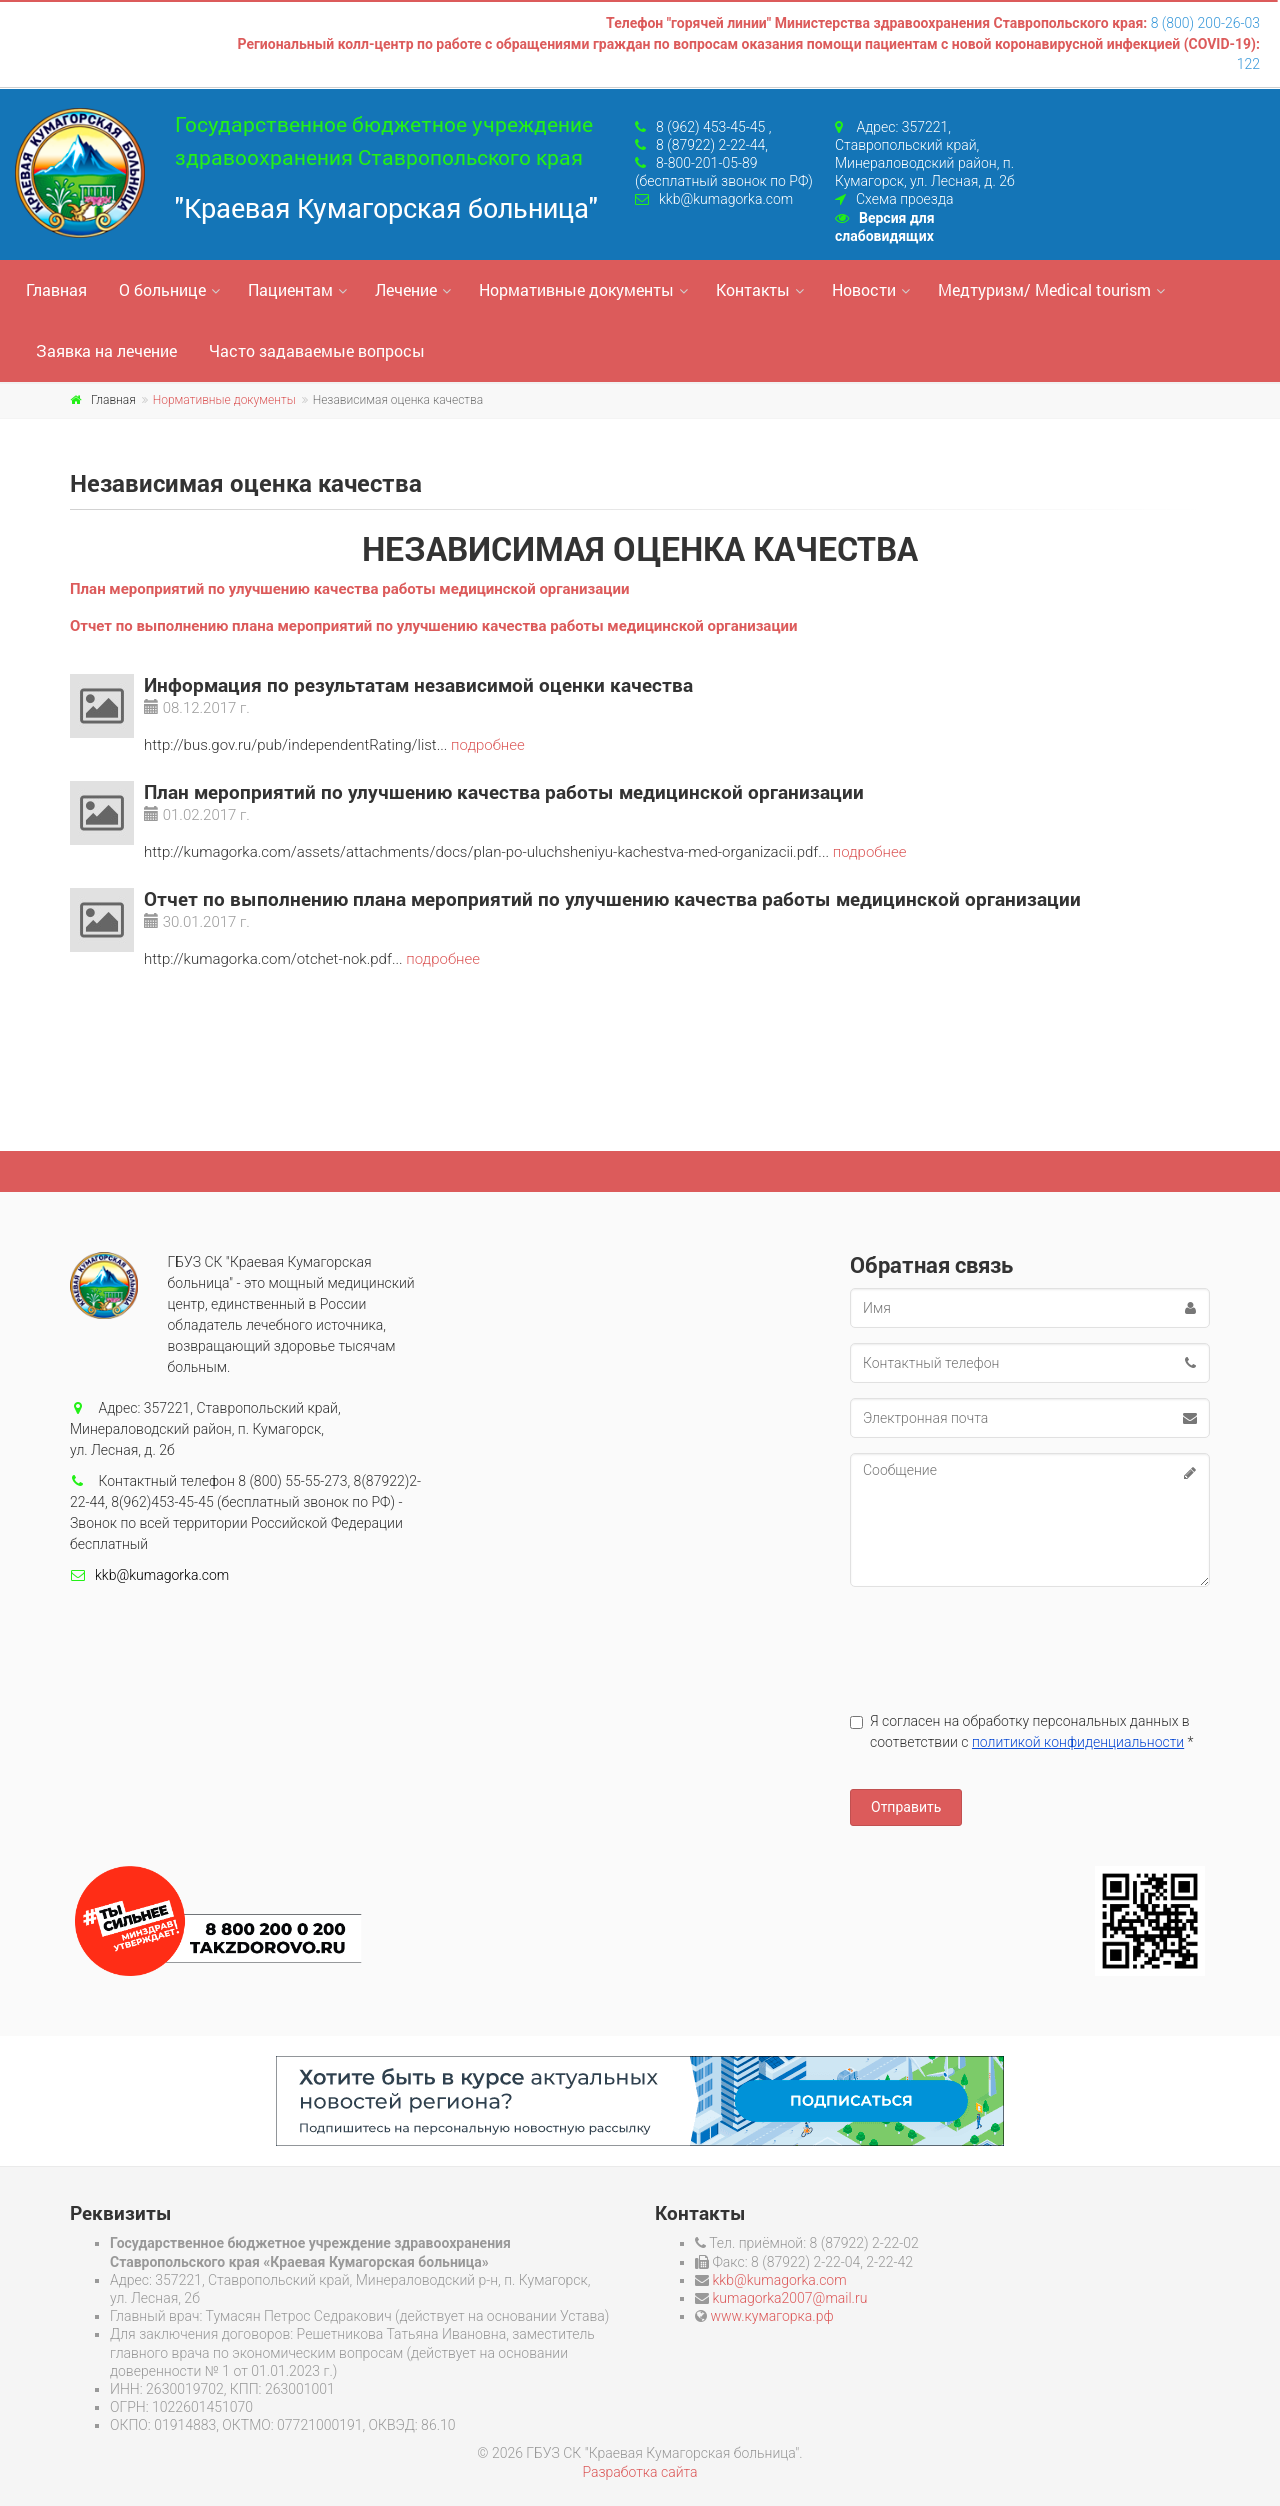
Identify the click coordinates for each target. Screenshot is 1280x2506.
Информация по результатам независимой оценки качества (418, 684)
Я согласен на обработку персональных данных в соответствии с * (1022, 1731)
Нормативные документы (576, 289)
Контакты (753, 289)
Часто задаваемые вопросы (317, 350)
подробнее (488, 745)
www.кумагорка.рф (771, 2316)
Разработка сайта (639, 2472)
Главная (56, 289)
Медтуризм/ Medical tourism (1044, 289)
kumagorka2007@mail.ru (789, 2298)
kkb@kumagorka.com (726, 199)
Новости (864, 289)
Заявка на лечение (106, 350)
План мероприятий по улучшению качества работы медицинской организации (349, 589)
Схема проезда (904, 199)
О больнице (162, 289)
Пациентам (290, 289)
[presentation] (1002, 1641)
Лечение (406, 289)
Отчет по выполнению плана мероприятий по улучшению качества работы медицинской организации (434, 626)
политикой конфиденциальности (1078, 1742)
